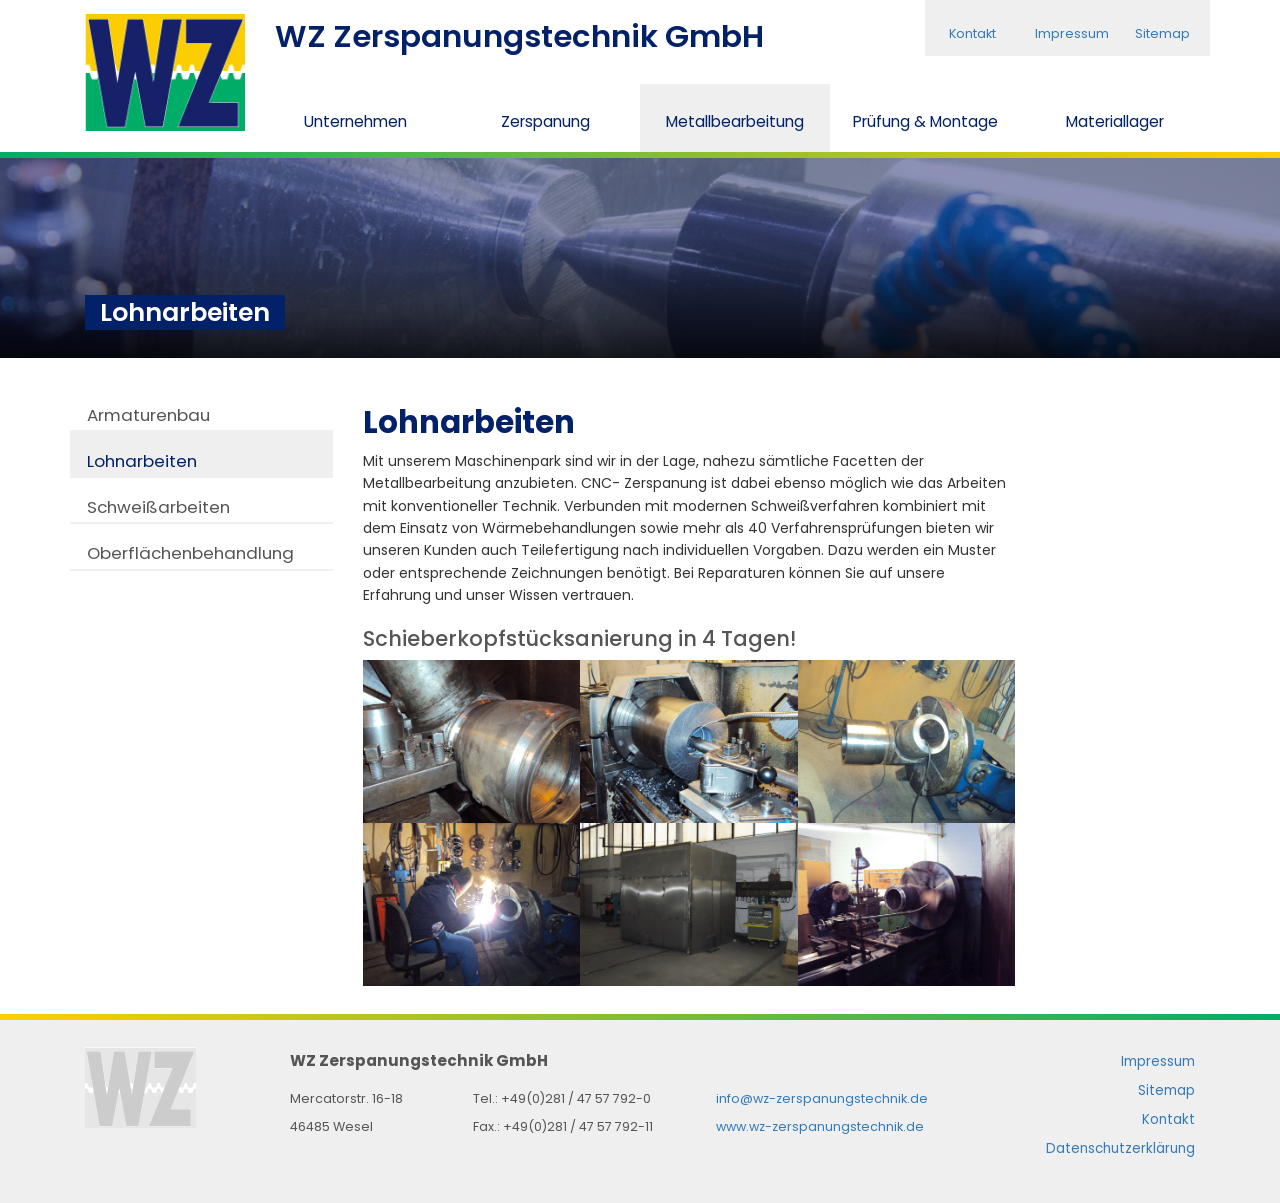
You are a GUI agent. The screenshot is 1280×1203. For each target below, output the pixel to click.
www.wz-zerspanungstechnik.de (820, 1126)
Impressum (1072, 33)
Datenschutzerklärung (1120, 1148)
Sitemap (1162, 33)
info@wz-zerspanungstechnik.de (822, 1098)
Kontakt (972, 33)
